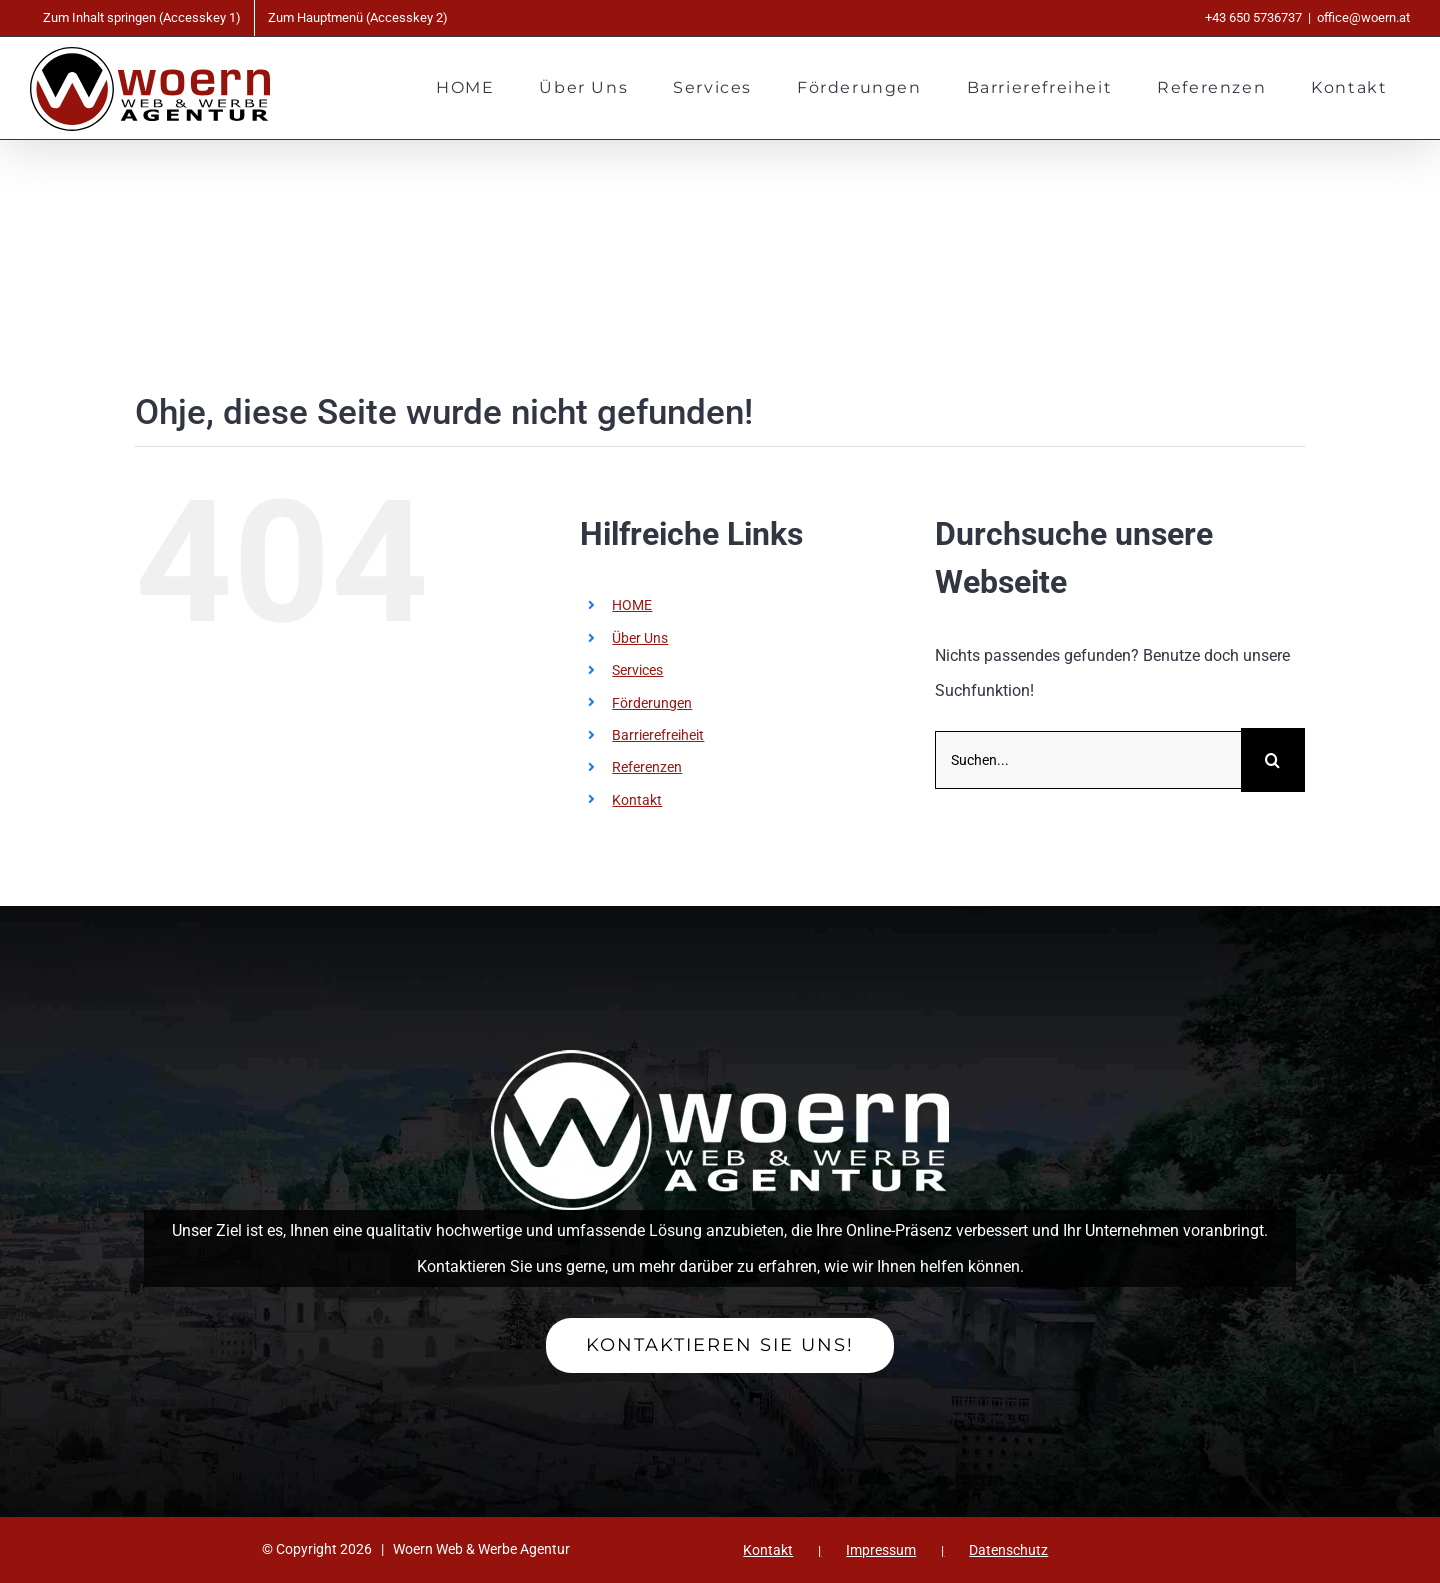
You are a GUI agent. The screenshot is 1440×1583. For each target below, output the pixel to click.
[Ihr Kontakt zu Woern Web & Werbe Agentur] (720, 1345)
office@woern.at (1363, 17)
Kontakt (637, 800)
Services (637, 670)
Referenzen (647, 767)
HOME (632, 605)
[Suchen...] (1088, 760)
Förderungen (652, 703)
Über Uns (640, 638)
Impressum (881, 1550)
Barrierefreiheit (658, 735)
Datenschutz (1008, 1550)
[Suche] (1273, 760)
